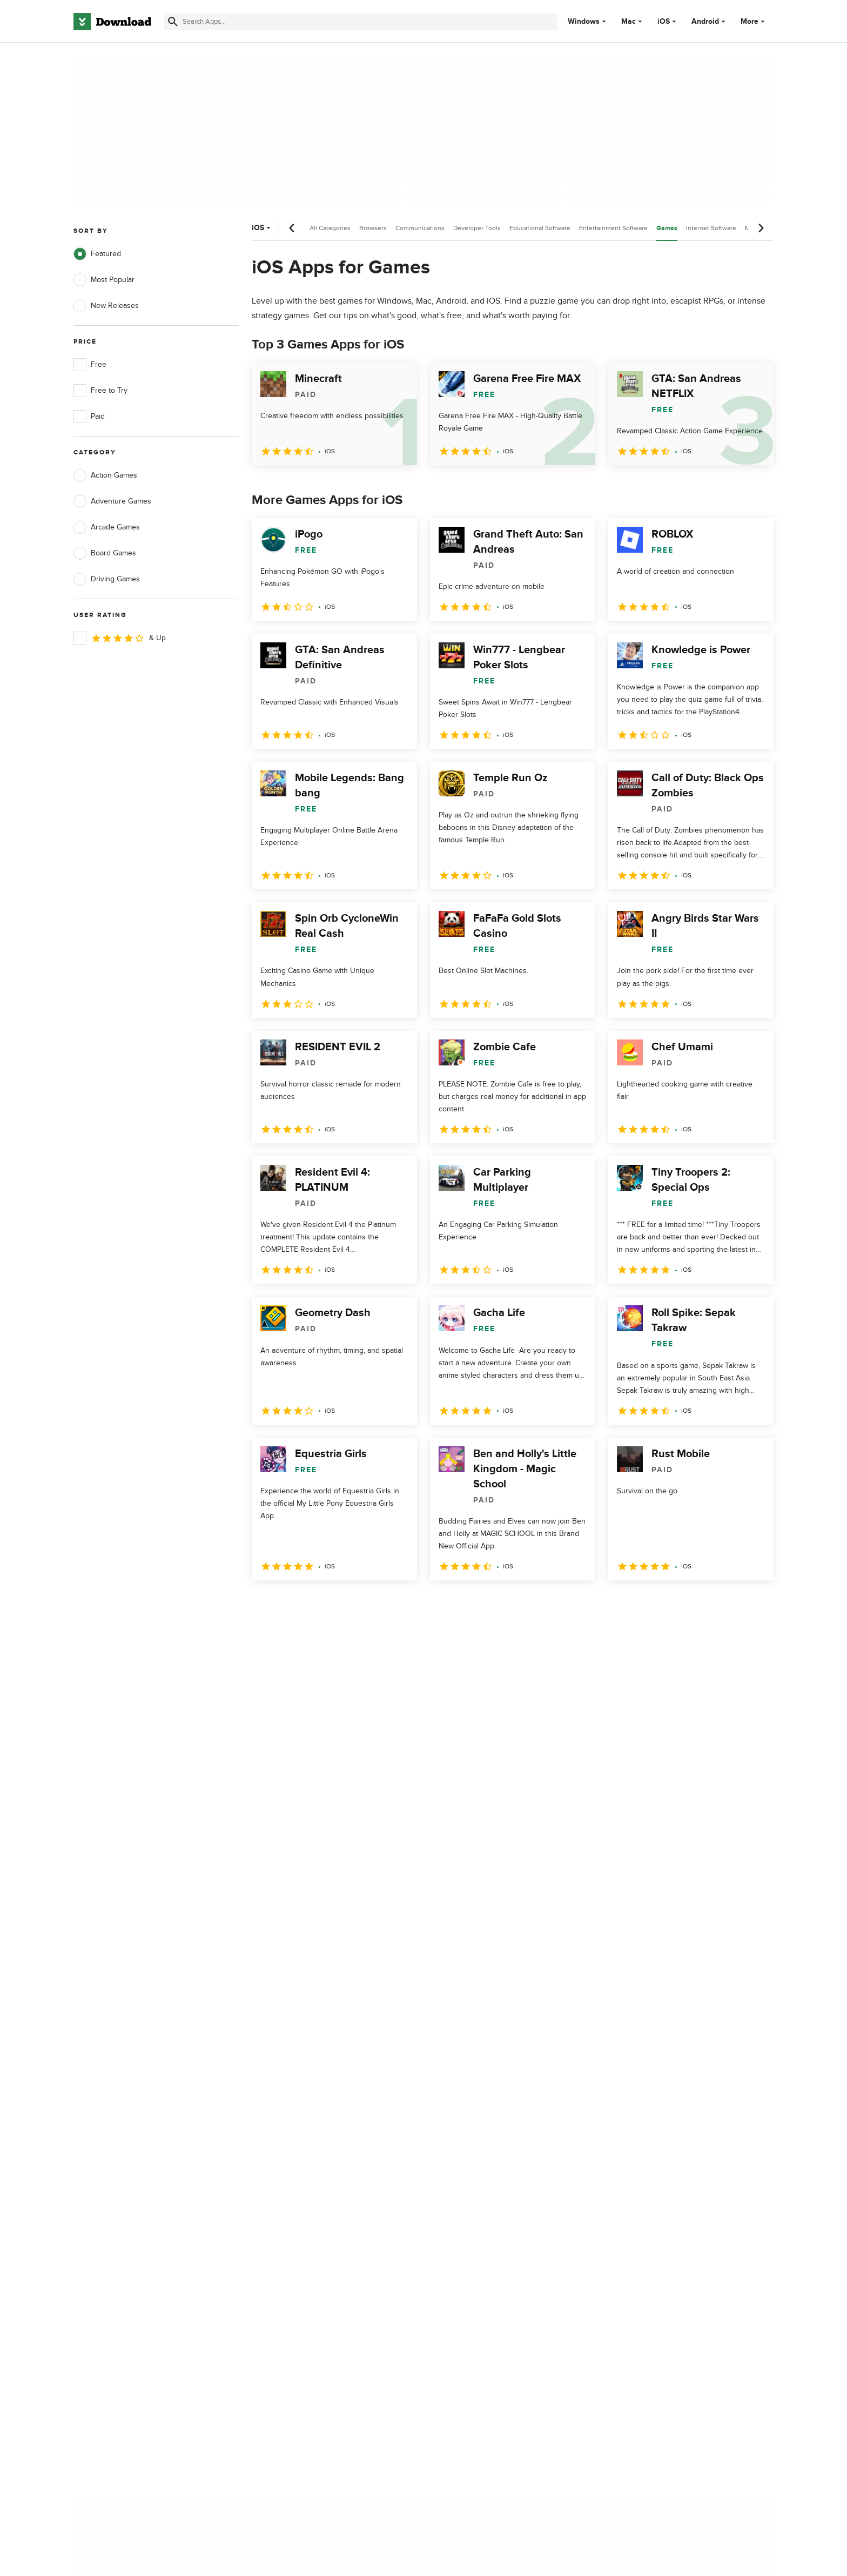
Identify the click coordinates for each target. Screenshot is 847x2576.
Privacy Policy (487, 2110)
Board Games (104, 553)
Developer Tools (477, 228)
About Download (297, 2110)
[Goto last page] (754, 1604)
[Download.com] (112, 21)
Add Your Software (301, 2128)
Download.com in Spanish (312, 2165)
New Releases (106, 305)
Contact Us (288, 2147)
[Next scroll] (761, 228)
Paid (89, 416)
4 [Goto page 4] (347, 1603)
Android (705, 21)
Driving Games (106, 579)
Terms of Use (487, 2128)
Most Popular (104, 279)
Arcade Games (106, 527)
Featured (97, 253)
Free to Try (100, 390)
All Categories (330, 228)
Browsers (373, 228)
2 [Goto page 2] (290, 1603)
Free (89, 364)
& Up (119, 638)
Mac (628, 21)
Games (666, 228)
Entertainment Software (613, 228)
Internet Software (711, 228)
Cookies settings (493, 2195)
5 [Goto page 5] (375, 1603)
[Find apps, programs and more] (360, 21)
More (754, 21)
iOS (663, 21)
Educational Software (539, 228)
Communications (420, 228)
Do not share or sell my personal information (504, 2171)
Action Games (105, 475)
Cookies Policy (489, 2147)
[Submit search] (173, 21)
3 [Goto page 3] (319, 1603)
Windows (584, 21)
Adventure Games (112, 501)
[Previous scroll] (292, 228)
